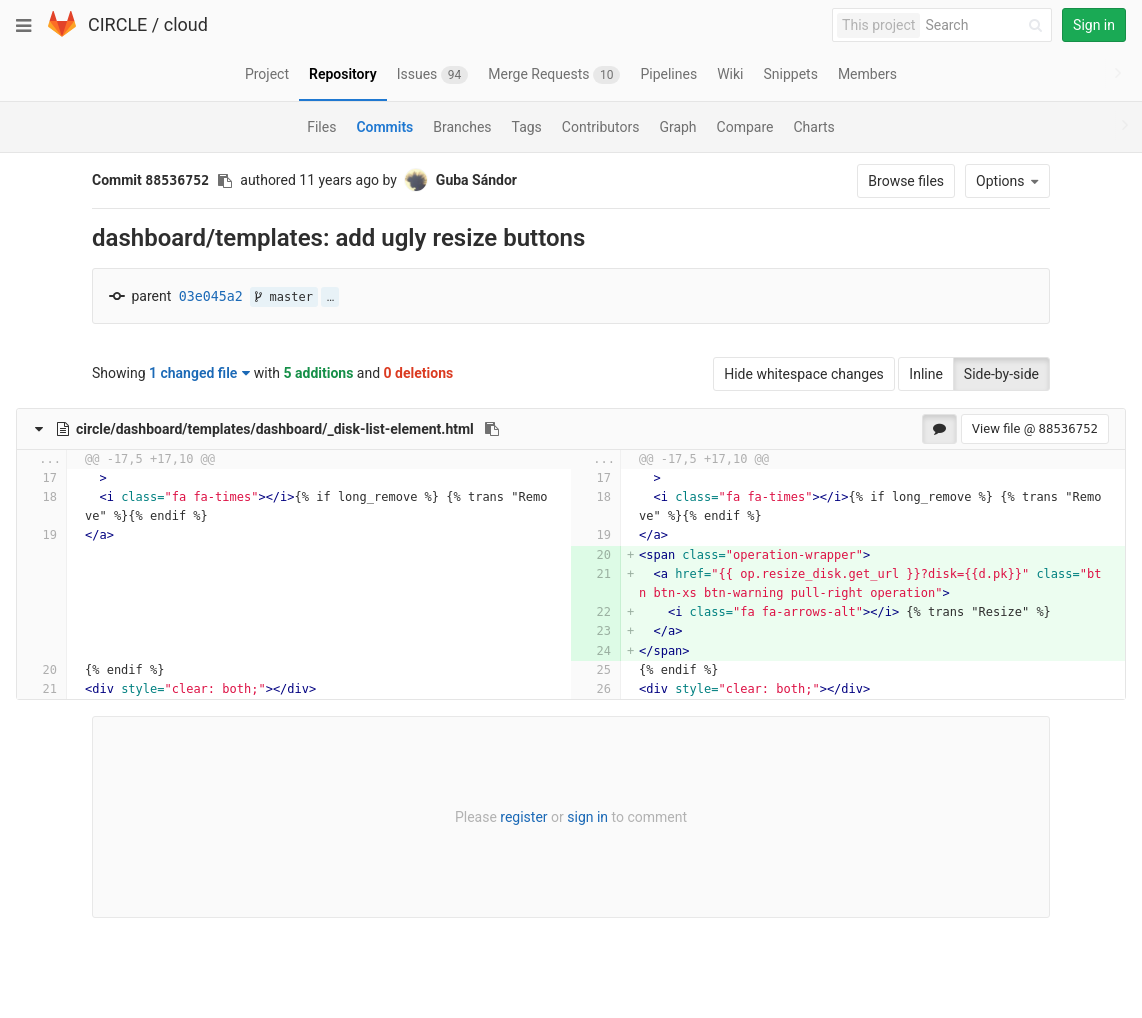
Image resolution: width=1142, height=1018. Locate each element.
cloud (186, 24)
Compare (745, 127)
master (284, 297)
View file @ (1035, 428)
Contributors (601, 127)
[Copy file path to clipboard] (492, 429)
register (523, 817)
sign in (587, 817)
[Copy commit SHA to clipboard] (225, 181)
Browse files (906, 181)
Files (321, 127)
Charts (813, 127)
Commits (384, 127)
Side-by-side (1001, 374)
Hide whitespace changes (804, 374)
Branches (462, 127)
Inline (926, 374)
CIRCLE (117, 24)
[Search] (987, 25)
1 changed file (199, 373)
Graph (677, 127)
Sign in (1094, 25)
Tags (527, 127)
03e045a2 (211, 296)
